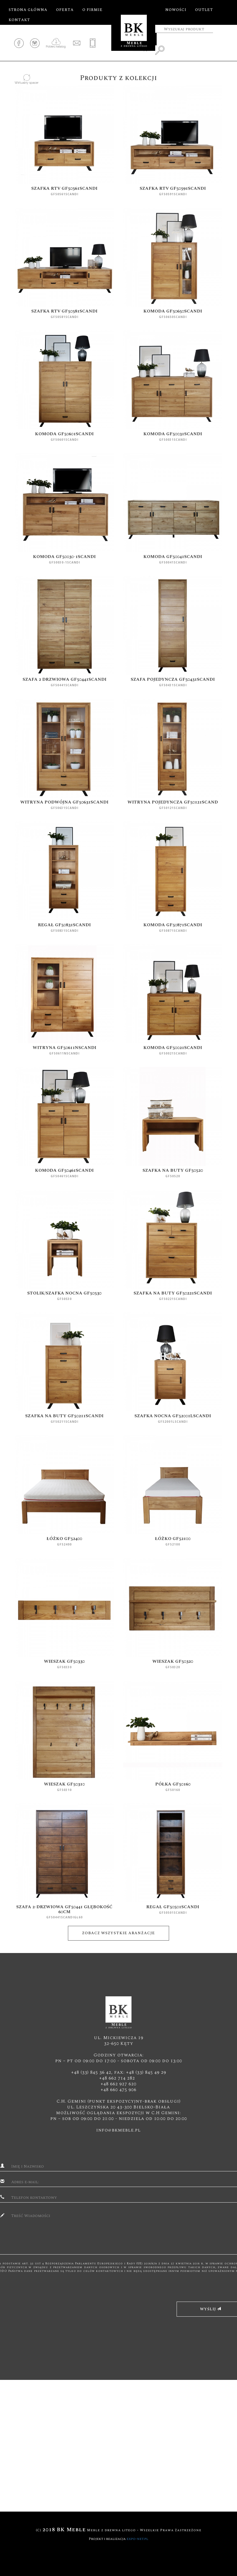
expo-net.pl (137, 2539)
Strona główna (28, 10)
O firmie (92, 10)
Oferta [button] (65, 10)
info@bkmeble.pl (118, 2130)
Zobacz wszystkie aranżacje (118, 1933)
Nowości (175, 10)
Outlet (204, 10)
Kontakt (19, 20)
